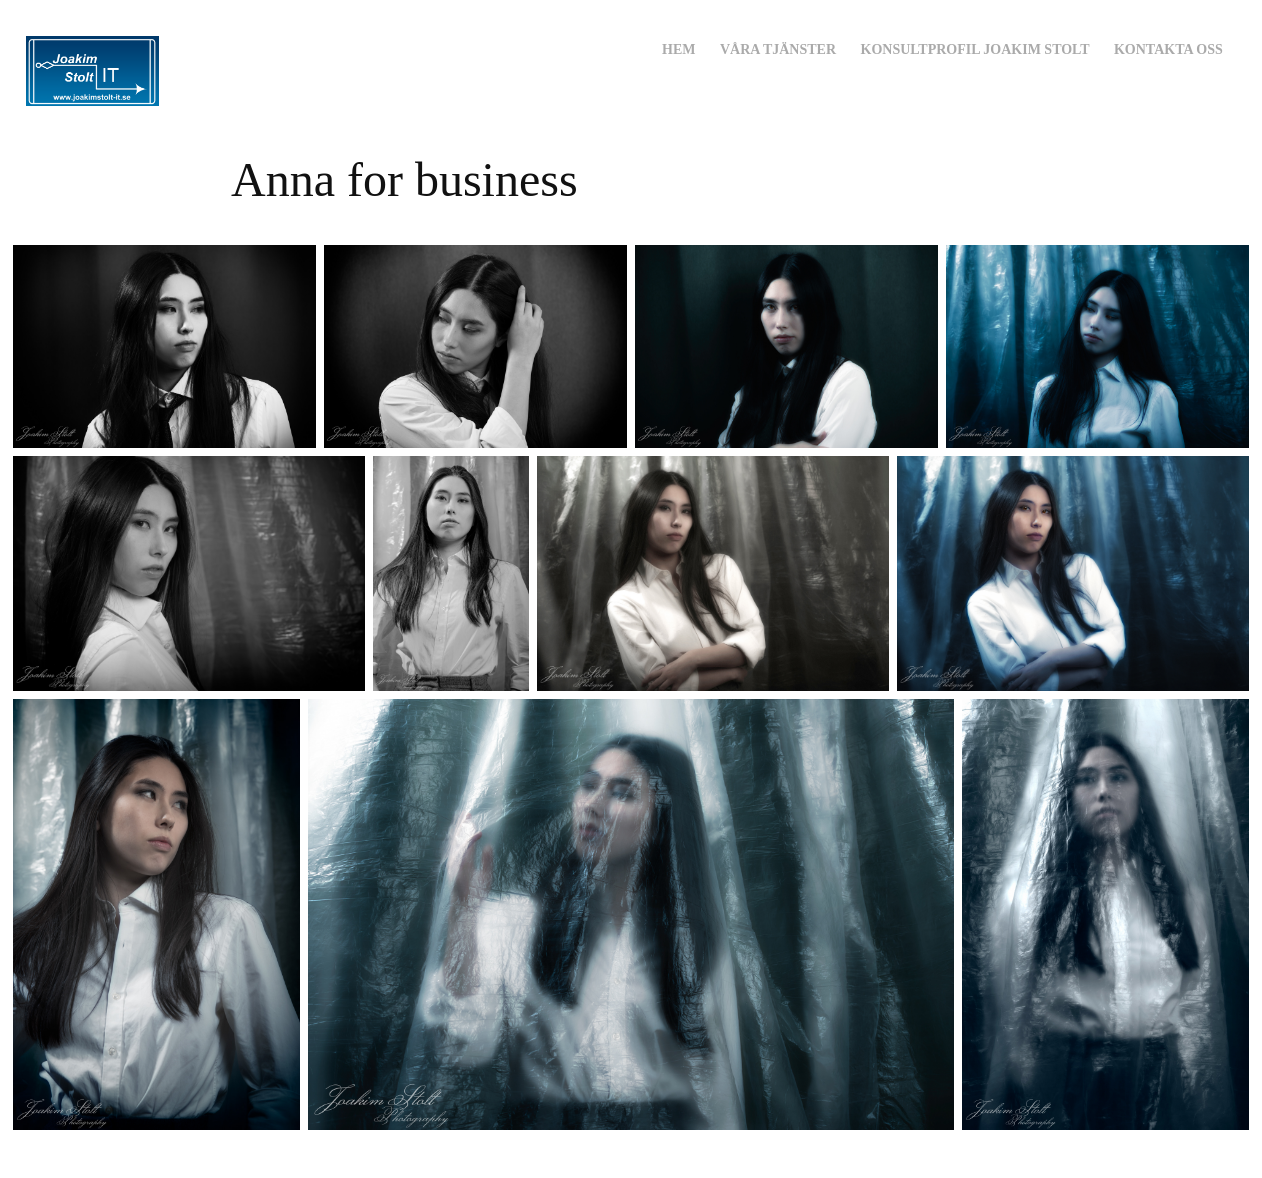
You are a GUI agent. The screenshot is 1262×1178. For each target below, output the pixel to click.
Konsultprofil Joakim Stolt (975, 49)
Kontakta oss (1168, 49)
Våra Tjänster (778, 49)
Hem (678, 49)
